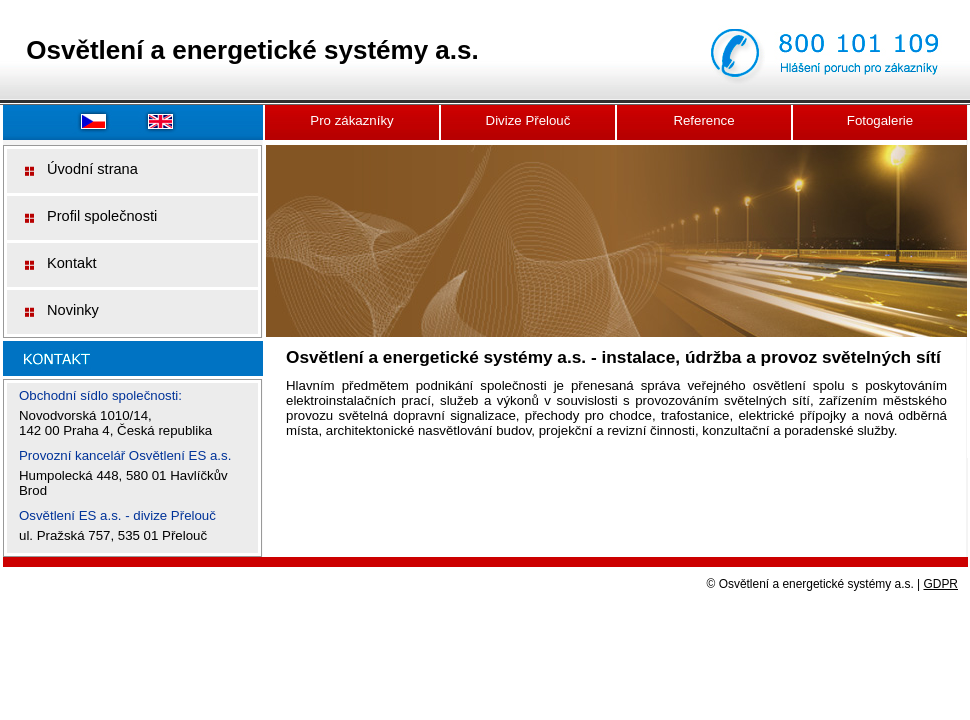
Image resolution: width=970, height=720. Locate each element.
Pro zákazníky (351, 120)
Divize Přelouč (528, 120)
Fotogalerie (880, 120)
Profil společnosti (102, 216)
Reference (703, 120)
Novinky (73, 310)
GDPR (941, 584)
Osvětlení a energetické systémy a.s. (252, 50)
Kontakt (72, 263)
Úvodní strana (92, 169)
